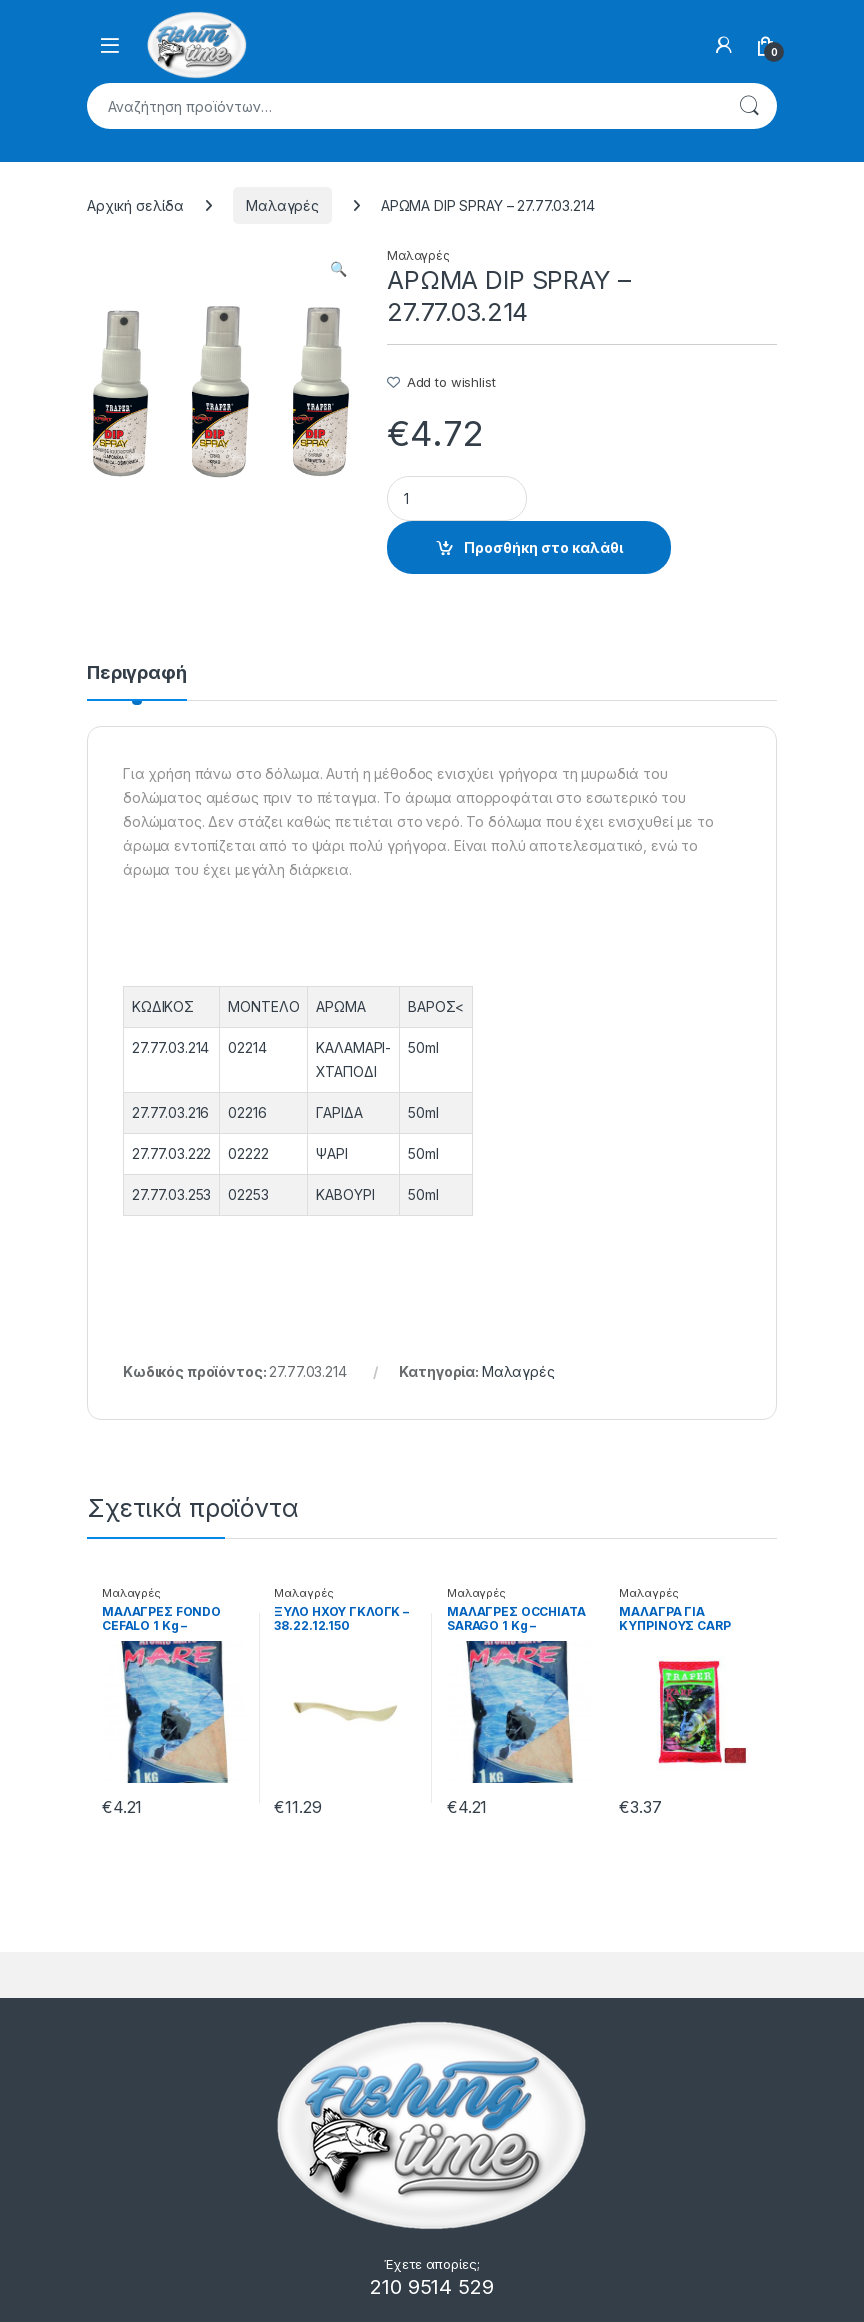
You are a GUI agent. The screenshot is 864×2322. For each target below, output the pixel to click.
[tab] (137, 682)
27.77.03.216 (170, 1112)
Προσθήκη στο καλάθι (543, 547)
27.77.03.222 (171, 1153)
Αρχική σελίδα (135, 205)
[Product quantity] (457, 498)
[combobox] (404, 106)
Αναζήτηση (749, 106)
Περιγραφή (137, 673)
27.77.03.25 (167, 1194)
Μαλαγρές (282, 205)
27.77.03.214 (170, 1047)
